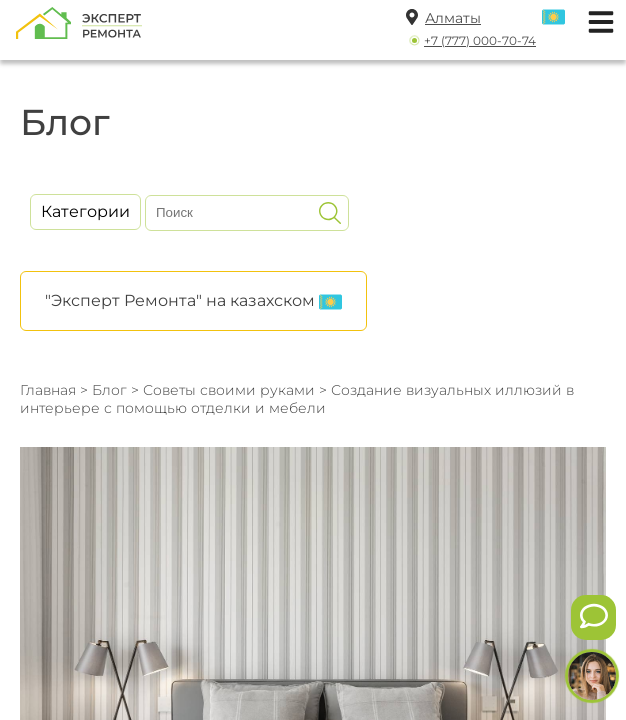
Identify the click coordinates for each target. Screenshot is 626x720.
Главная (48, 390)
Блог (109, 390)
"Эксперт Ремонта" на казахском (193, 302)
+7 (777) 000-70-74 (480, 40)
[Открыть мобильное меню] (596, 19)
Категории (85, 211)
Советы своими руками (229, 390)
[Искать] (330, 213)
